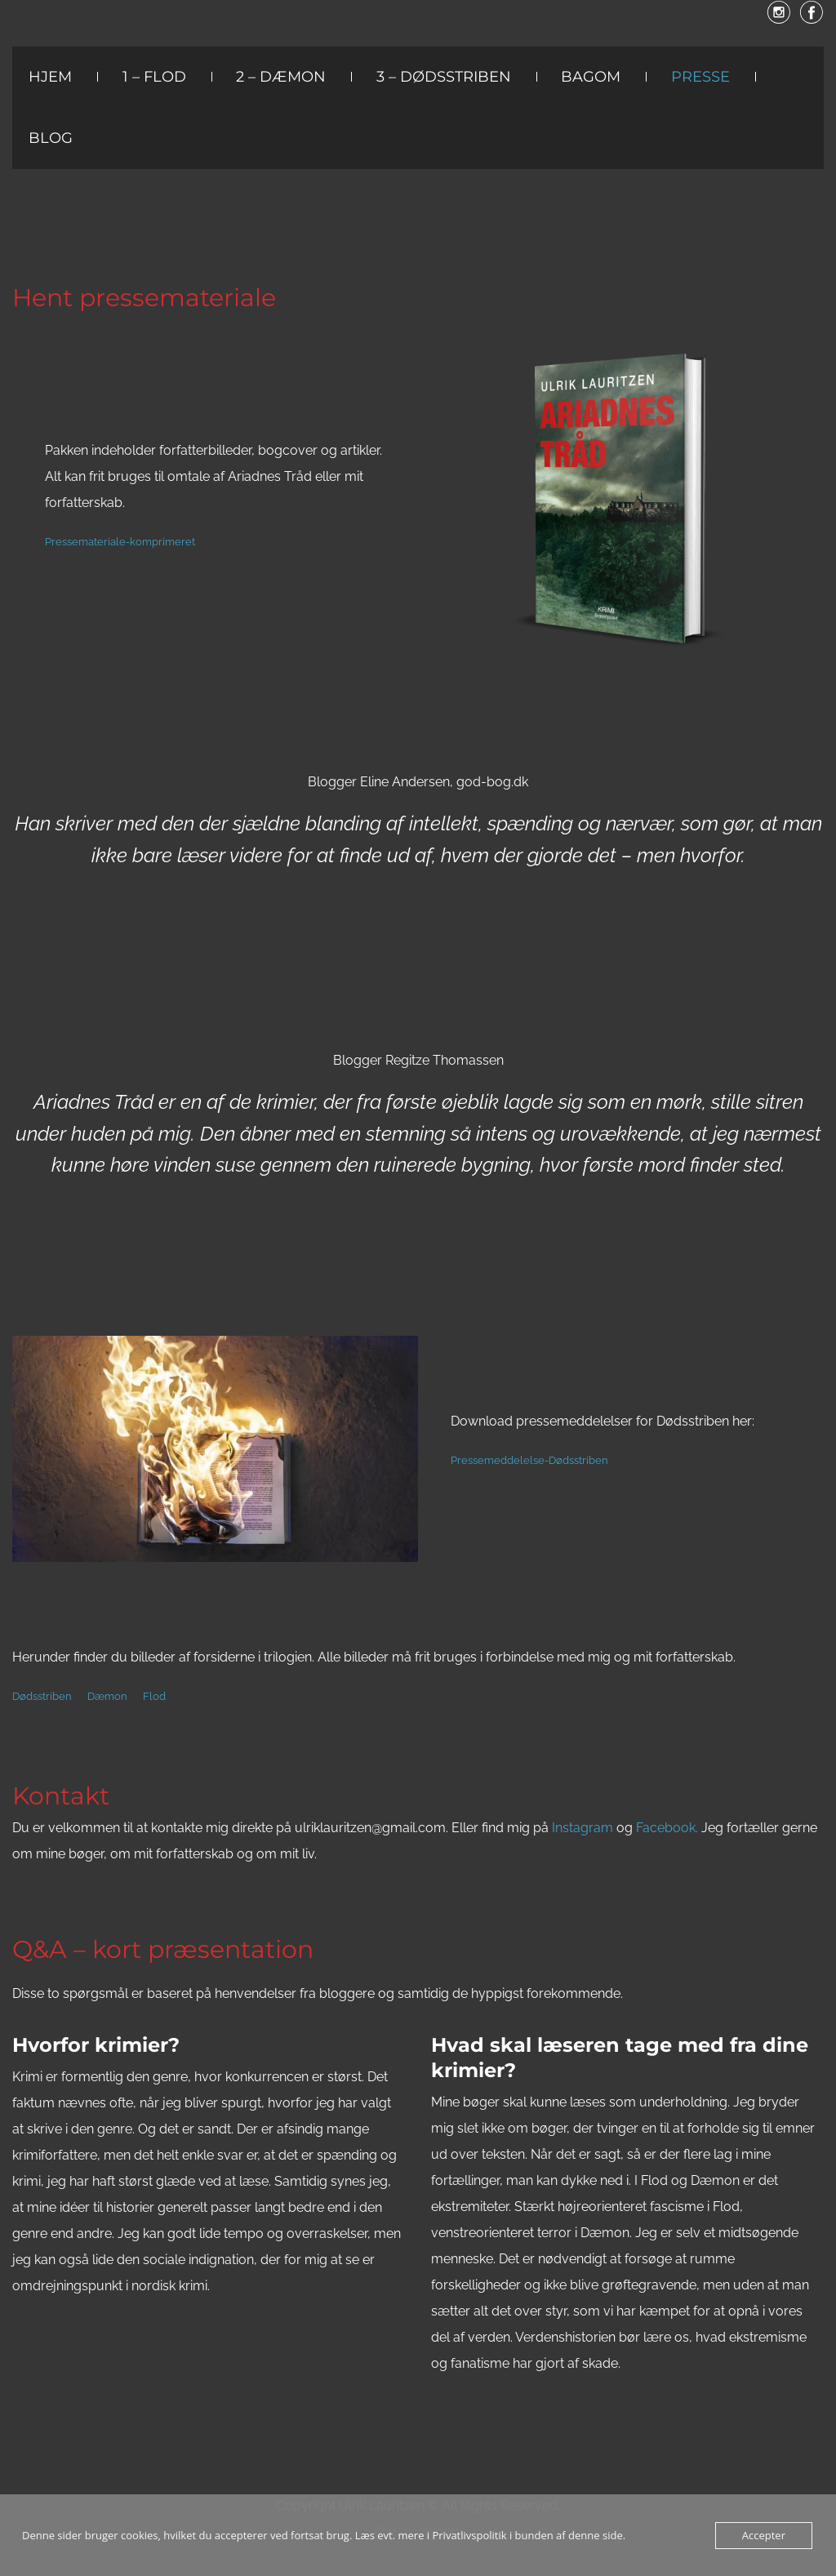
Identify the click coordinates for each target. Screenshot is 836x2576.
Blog (51, 138)
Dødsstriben (42, 1696)
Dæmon (107, 1696)
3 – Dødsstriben (443, 77)
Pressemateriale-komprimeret (120, 542)
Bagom (590, 77)
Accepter (763, 2535)
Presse (700, 77)
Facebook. (667, 1827)
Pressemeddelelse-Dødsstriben (529, 1460)
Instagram (584, 1827)
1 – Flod (154, 77)
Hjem (50, 77)
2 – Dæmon (281, 77)
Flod (154, 1696)
